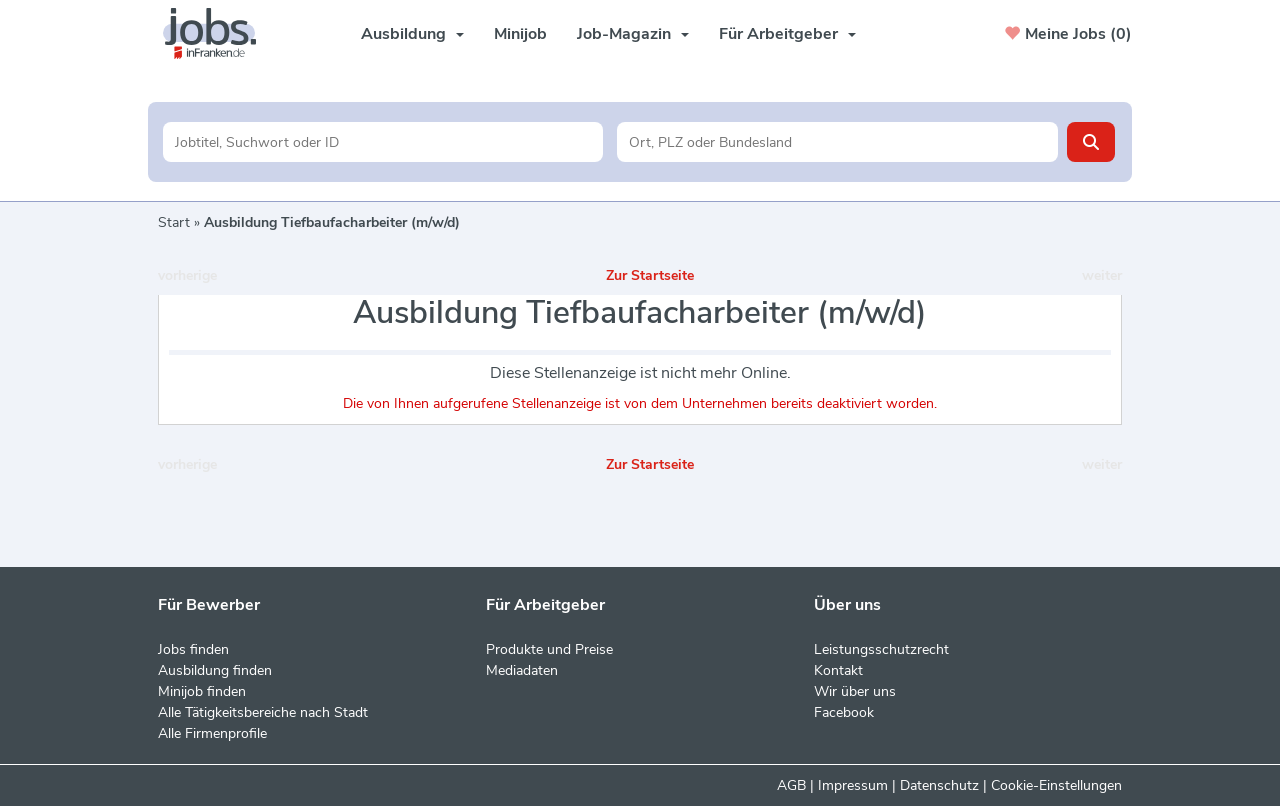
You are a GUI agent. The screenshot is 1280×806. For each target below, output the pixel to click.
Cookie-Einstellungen (1056, 785)
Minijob (520, 34)
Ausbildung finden (215, 670)
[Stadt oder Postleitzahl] (837, 142)
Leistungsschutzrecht (881, 649)
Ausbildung (412, 34)
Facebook (844, 712)
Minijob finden (202, 691)
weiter (1102, 275)
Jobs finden (193, 649)
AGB (791, 785)
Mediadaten (522, 670)
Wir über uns (855, 691)
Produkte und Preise (549, 649)
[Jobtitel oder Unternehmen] (383, 142)
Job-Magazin (633, 34)
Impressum (853, 785)
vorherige (187, 275)
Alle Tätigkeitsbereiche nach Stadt (263, 712)
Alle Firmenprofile (212, 733)
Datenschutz (939, 785)
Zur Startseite (650, 275)
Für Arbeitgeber (787, 34)
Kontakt (838, 670)
